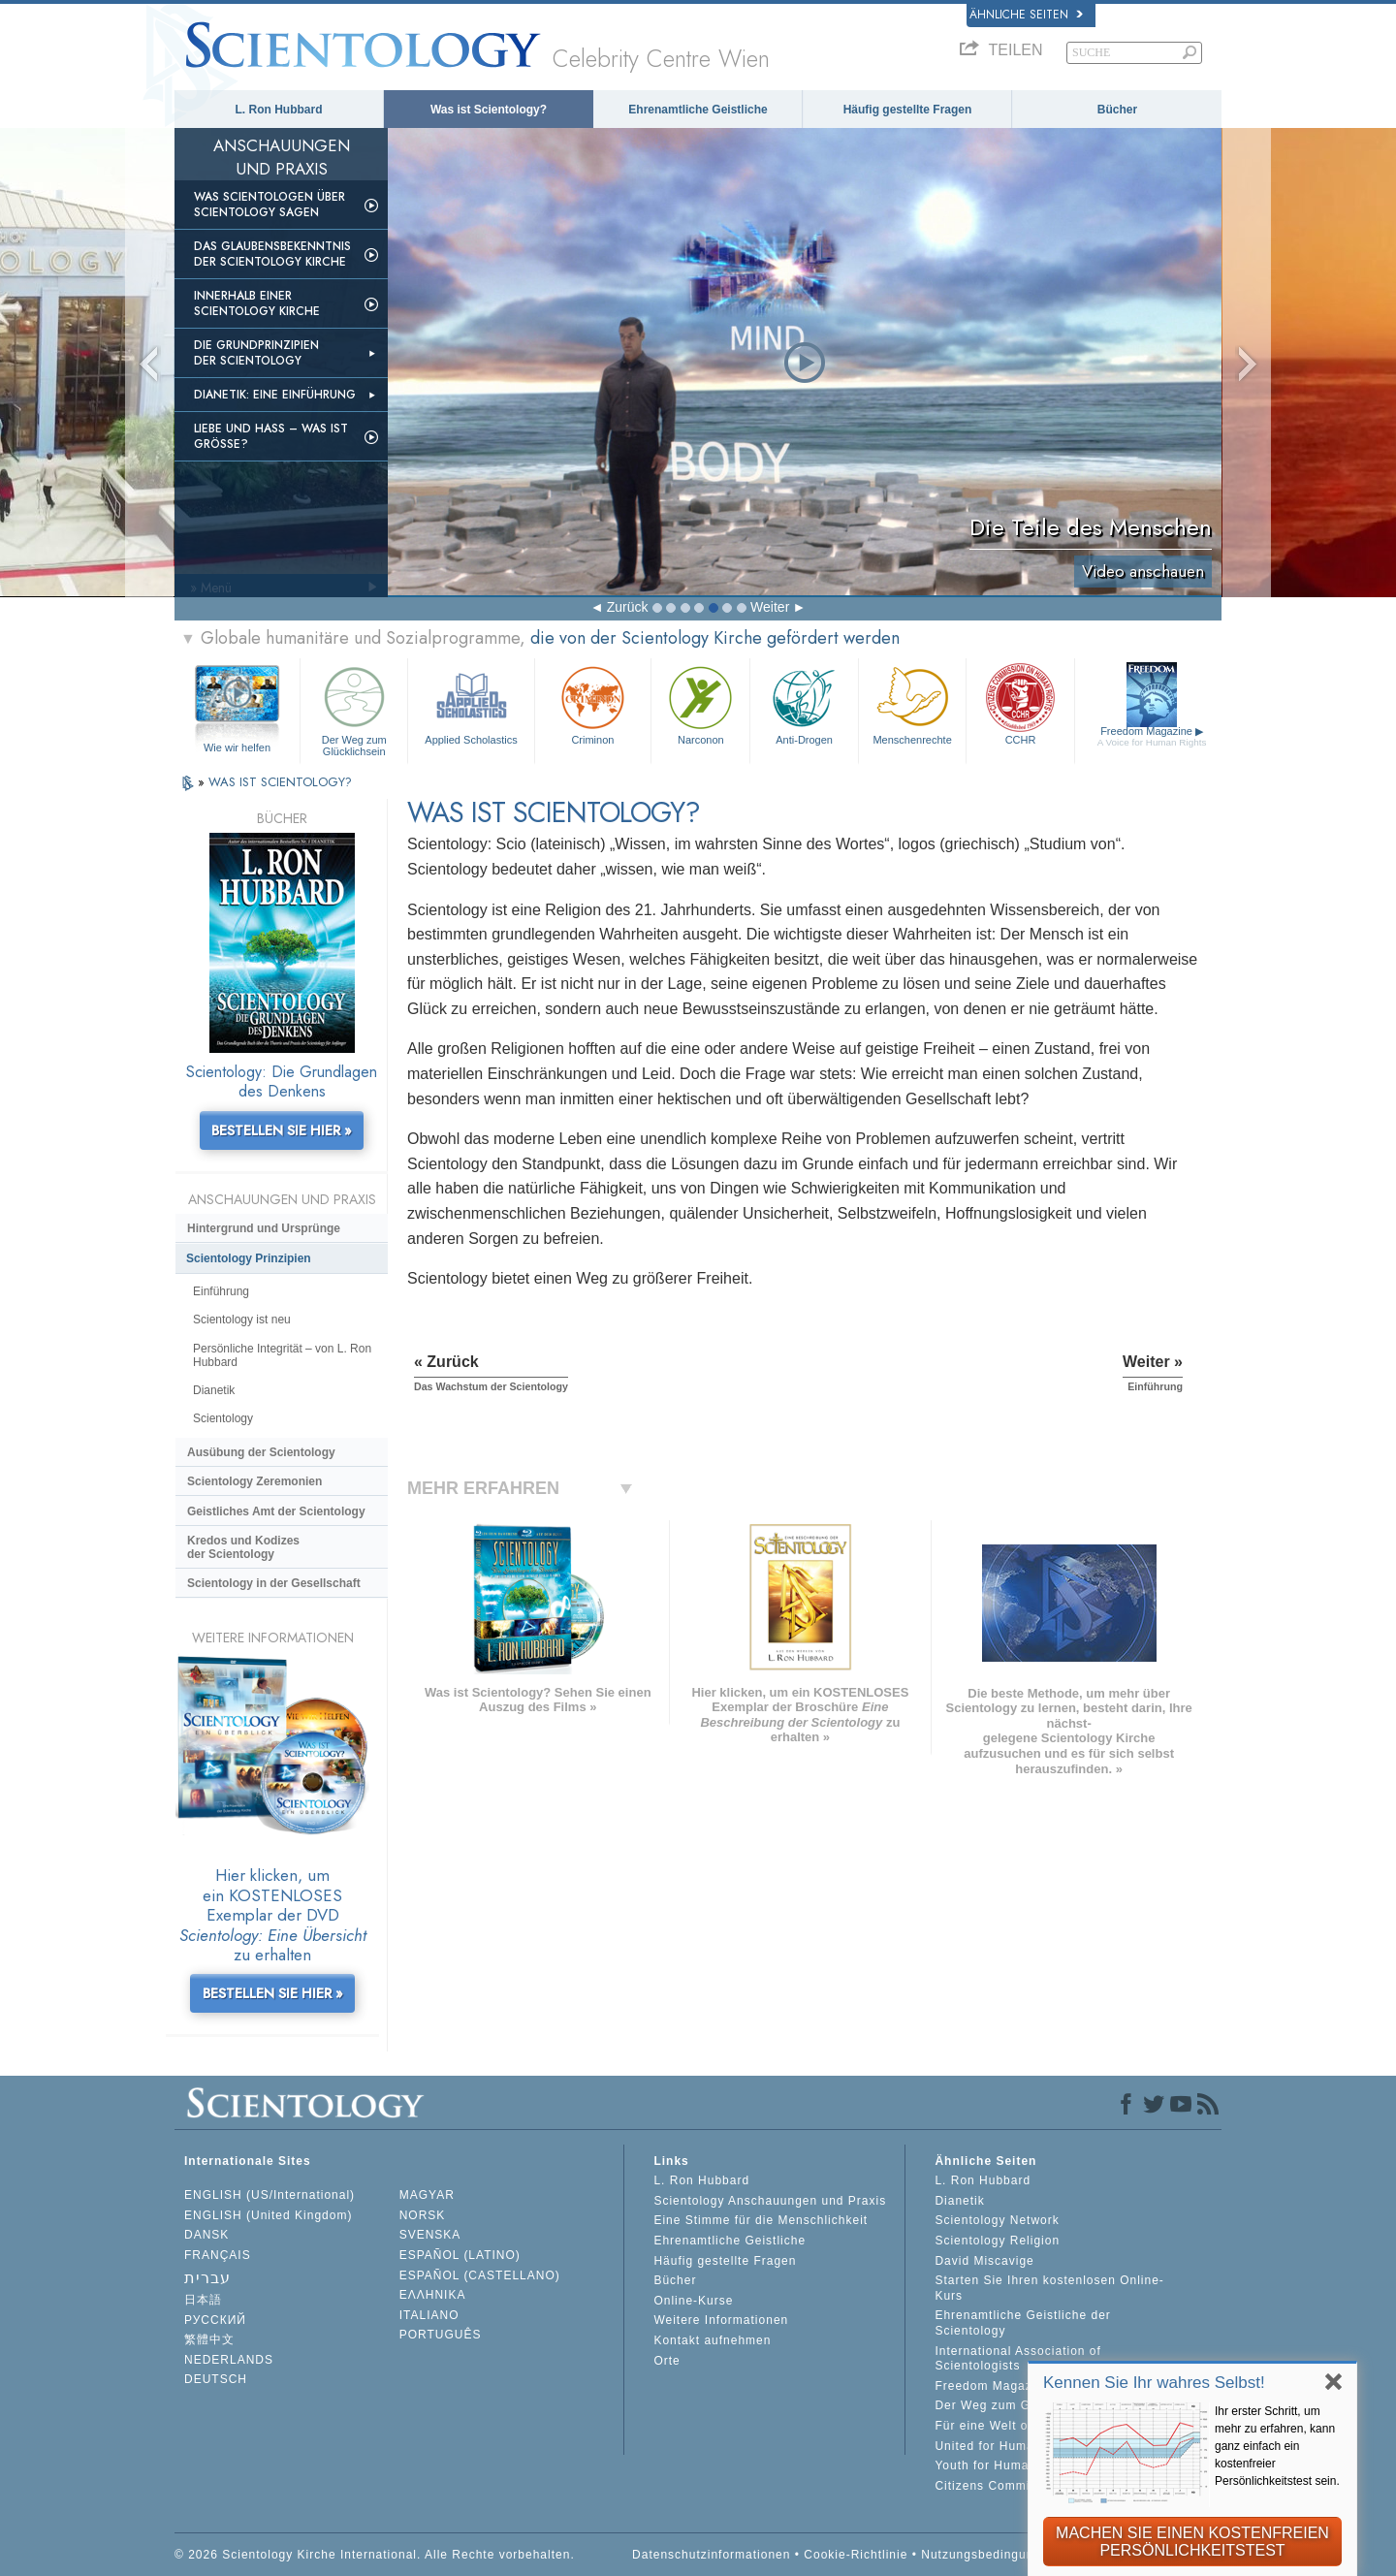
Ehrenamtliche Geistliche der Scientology (1022, 2322)
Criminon (593, 703)
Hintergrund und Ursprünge (263, 1228)
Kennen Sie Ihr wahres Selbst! (1154, 2382)
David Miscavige (984, 2261)
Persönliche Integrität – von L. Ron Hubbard (282, 1355)
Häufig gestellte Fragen (907, 109)
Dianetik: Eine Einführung (275, 394)
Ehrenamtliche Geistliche (697, 109)
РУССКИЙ (215, 2320)
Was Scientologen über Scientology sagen (269, 204)
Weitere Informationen (720, 2320)
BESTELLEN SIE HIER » (281, 1130)
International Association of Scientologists (1017, 2358)
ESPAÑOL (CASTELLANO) (479, 2275)
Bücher (1117, 109)
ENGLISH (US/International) (269, 2195)
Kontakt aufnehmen (712, 2340)
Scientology (223, 1418)
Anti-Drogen (803, 703)
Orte (666, 2361)
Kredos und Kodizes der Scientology (243, 1547)
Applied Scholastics (470, 703)
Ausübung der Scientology (261, 1452)
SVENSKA (430, 2235)
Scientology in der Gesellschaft (274, 1583)
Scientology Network (997, 2220)
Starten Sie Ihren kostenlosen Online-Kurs (1049, 2288)
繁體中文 (209, 2339)
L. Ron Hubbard (279, 109)
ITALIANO (429, 2315)
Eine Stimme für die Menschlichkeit (760, 2220)
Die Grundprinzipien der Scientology (256, 352)
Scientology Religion (997, 2240)
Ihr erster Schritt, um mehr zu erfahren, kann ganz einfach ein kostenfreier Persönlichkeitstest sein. (1277, 2446)
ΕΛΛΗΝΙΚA (432, 2295)
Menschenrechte (912, 703)
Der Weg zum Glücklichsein (353, 708)
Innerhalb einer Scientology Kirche (257, 303)
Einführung (221, 1291)
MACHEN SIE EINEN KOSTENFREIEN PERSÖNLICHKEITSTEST (1192, 2542)
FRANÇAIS (217, 2255)
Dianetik (214, 1390)
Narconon (700, 703)
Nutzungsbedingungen (988, 2554)
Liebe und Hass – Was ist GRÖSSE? (271, 436)
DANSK (206, 2235)
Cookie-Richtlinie (855, 2554)
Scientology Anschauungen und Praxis (769, 2201)
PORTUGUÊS (440, 2334)
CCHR (1019, 703)
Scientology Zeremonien (254, 1481)
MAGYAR (427, 2195)
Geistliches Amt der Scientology (276, 1511)
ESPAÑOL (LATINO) (460, 2255)
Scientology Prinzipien (248, 1258)
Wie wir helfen (237, 747)
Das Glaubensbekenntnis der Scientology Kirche (272, 254)
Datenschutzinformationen (711, 2554)
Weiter (769, 607)
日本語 (203, 2299)
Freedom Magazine (1152, 736)
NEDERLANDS (228, 2360)
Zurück (628, 607)
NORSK (422, 2215)
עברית (207, 2278)
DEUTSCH (215, 2379)
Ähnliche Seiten (1026, 14)
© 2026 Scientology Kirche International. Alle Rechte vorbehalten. (374, 2554)
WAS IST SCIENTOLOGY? (280, 782)
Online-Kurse (693, 2300)
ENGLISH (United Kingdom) (268, 2215)
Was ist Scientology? (488, 109)
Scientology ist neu (242, 1319)
